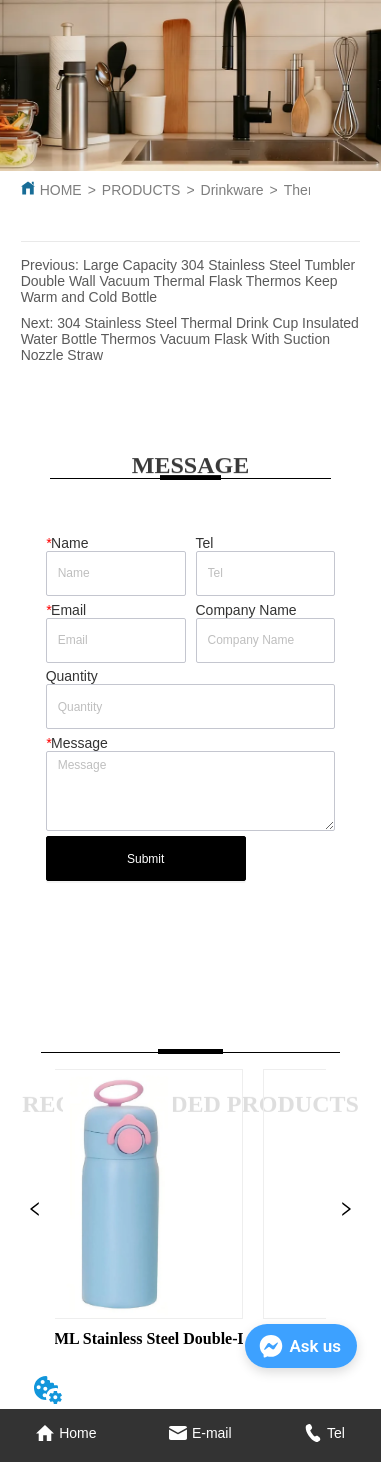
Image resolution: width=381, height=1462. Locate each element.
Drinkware (232, 190)
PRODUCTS (141, 190)
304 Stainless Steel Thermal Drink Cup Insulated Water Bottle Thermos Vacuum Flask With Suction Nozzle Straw (190, 339)
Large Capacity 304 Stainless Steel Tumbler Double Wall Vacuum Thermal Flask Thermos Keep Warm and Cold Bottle (188, 281)
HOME (61, 190)
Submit (145, 859)
